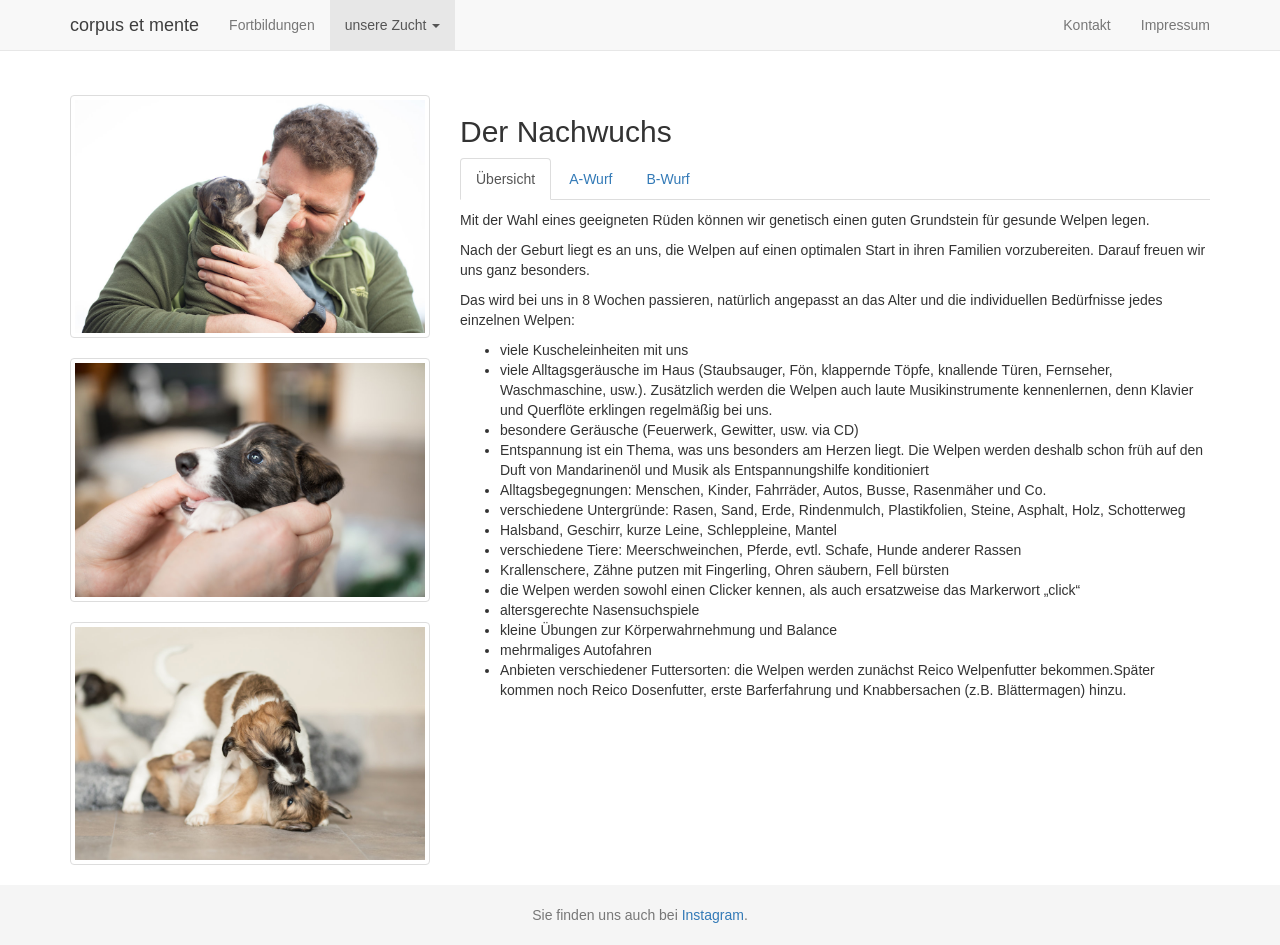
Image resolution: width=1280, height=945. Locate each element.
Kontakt (1086, 25)
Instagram (713, 915)
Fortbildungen (272, 25)
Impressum (1175, 25)
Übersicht (505, 179)
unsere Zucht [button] (393, 25)
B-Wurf (667, 179)
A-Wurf (590, 179)
